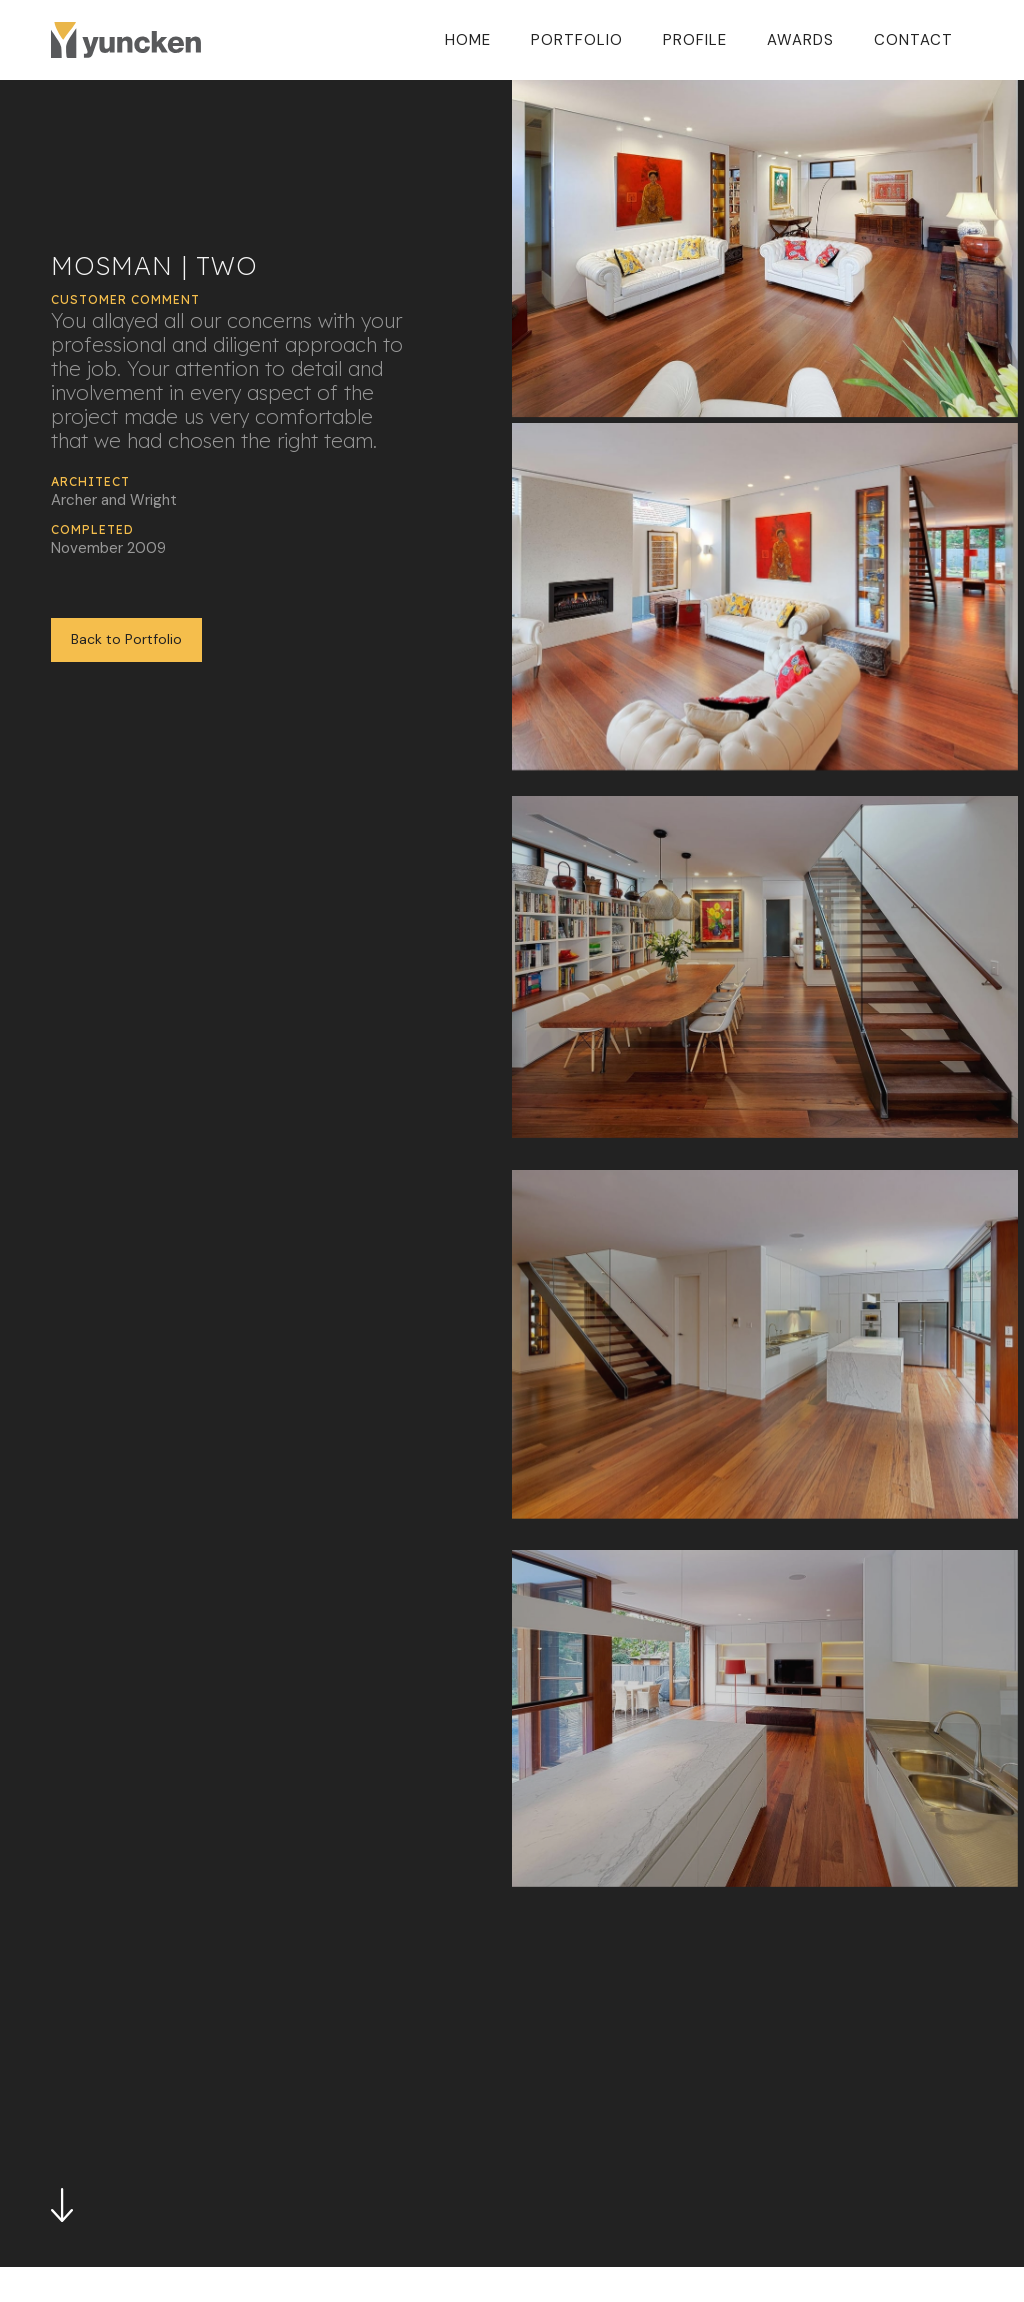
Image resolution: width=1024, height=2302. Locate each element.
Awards (800, 40)
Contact (913, 40)
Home (468, 40)
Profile (695, 40)
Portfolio (577, 40)
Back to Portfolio (126, 639)
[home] (126, 39)
